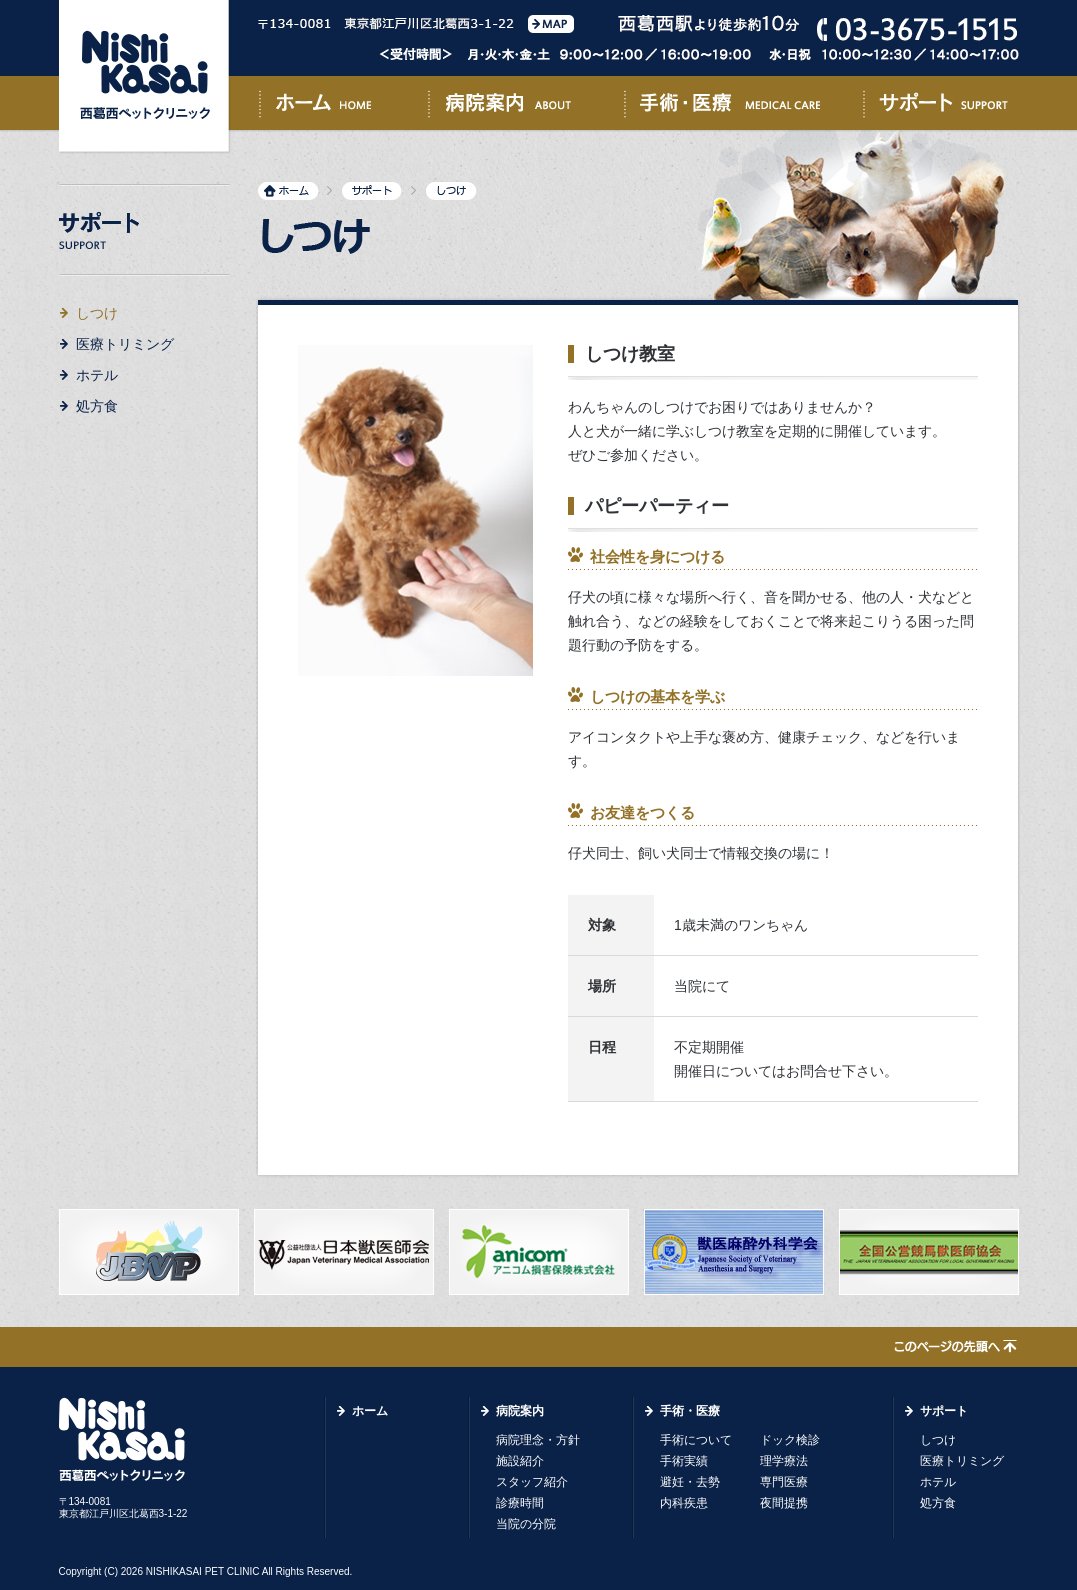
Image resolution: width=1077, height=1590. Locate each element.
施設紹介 (520, 1461)
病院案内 (526, 107)
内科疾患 (684, 1503)
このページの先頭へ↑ (955, 1348)
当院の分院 (526, 1524)
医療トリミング (125, 344)
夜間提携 (784, 1503)
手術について (696, 1440)
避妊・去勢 (690, 1482)
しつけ (938, 1440)
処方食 (97, 406)
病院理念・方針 (538, 1440)
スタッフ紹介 (532, 1482)
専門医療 (784, 1482)
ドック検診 (790, 1440)
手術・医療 (743, 107)
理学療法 (784, 1461)
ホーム (343, 107)
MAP (551, 24)
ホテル (97, 375)
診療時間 (520, 1503)
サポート (940, 107)
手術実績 (684, 1461)
